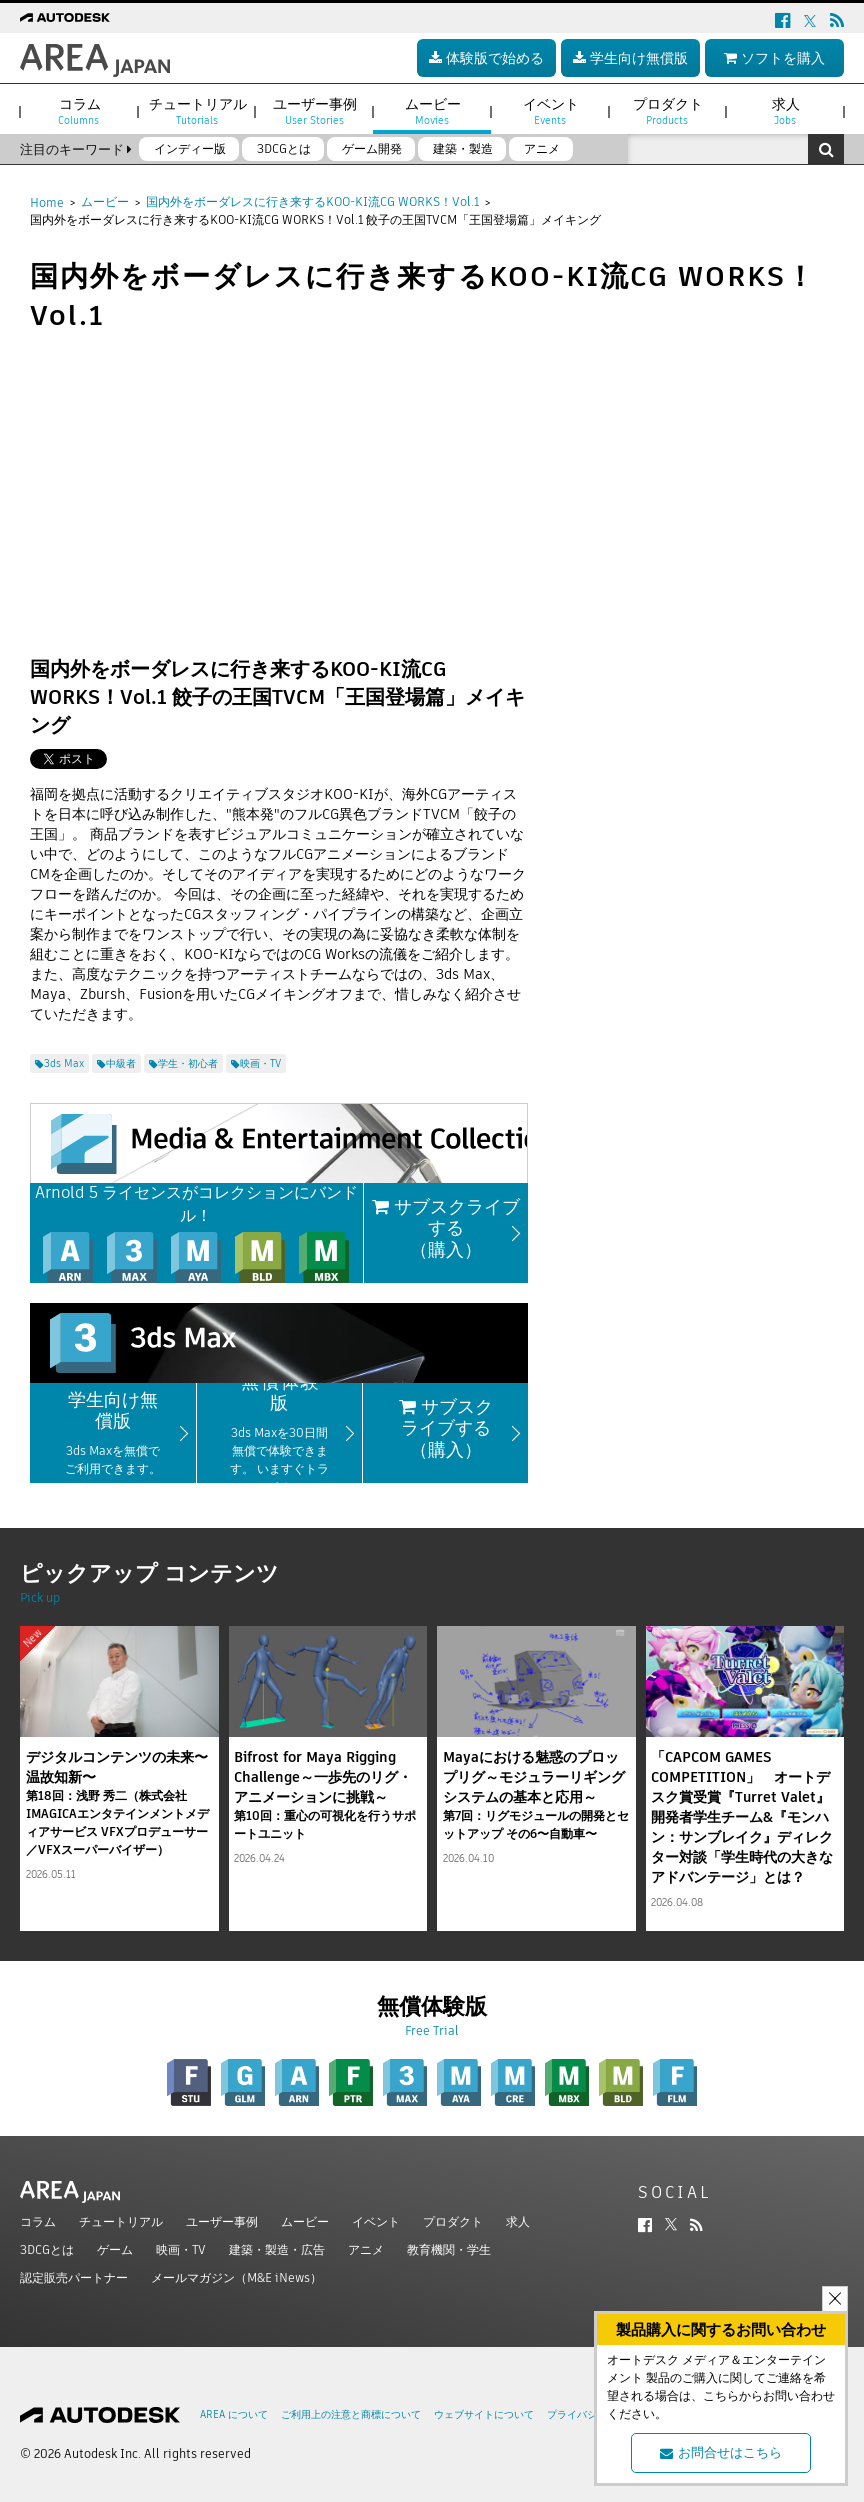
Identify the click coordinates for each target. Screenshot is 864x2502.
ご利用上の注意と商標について (351, 2414)
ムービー (105, 201)
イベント (376, 2221)
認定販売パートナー (74, 2277)
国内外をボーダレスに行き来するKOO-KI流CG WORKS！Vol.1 (312, 201)
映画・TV (181, 2249)
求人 (518, 2221)
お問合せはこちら (721, 2452)
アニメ (366, 2249)
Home (47, 202)
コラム (38, 2221)
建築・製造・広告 (277, 2249)
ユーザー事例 (222, 2221)
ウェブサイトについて (484, 2414)
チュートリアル (121, 2221)
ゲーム (115, 2249)
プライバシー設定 (587, 2414)
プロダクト (453, 2221)
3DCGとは (47, 2249)
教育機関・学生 (449, 2249)
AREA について (234, 2414)
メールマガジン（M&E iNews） (236, 2277)
